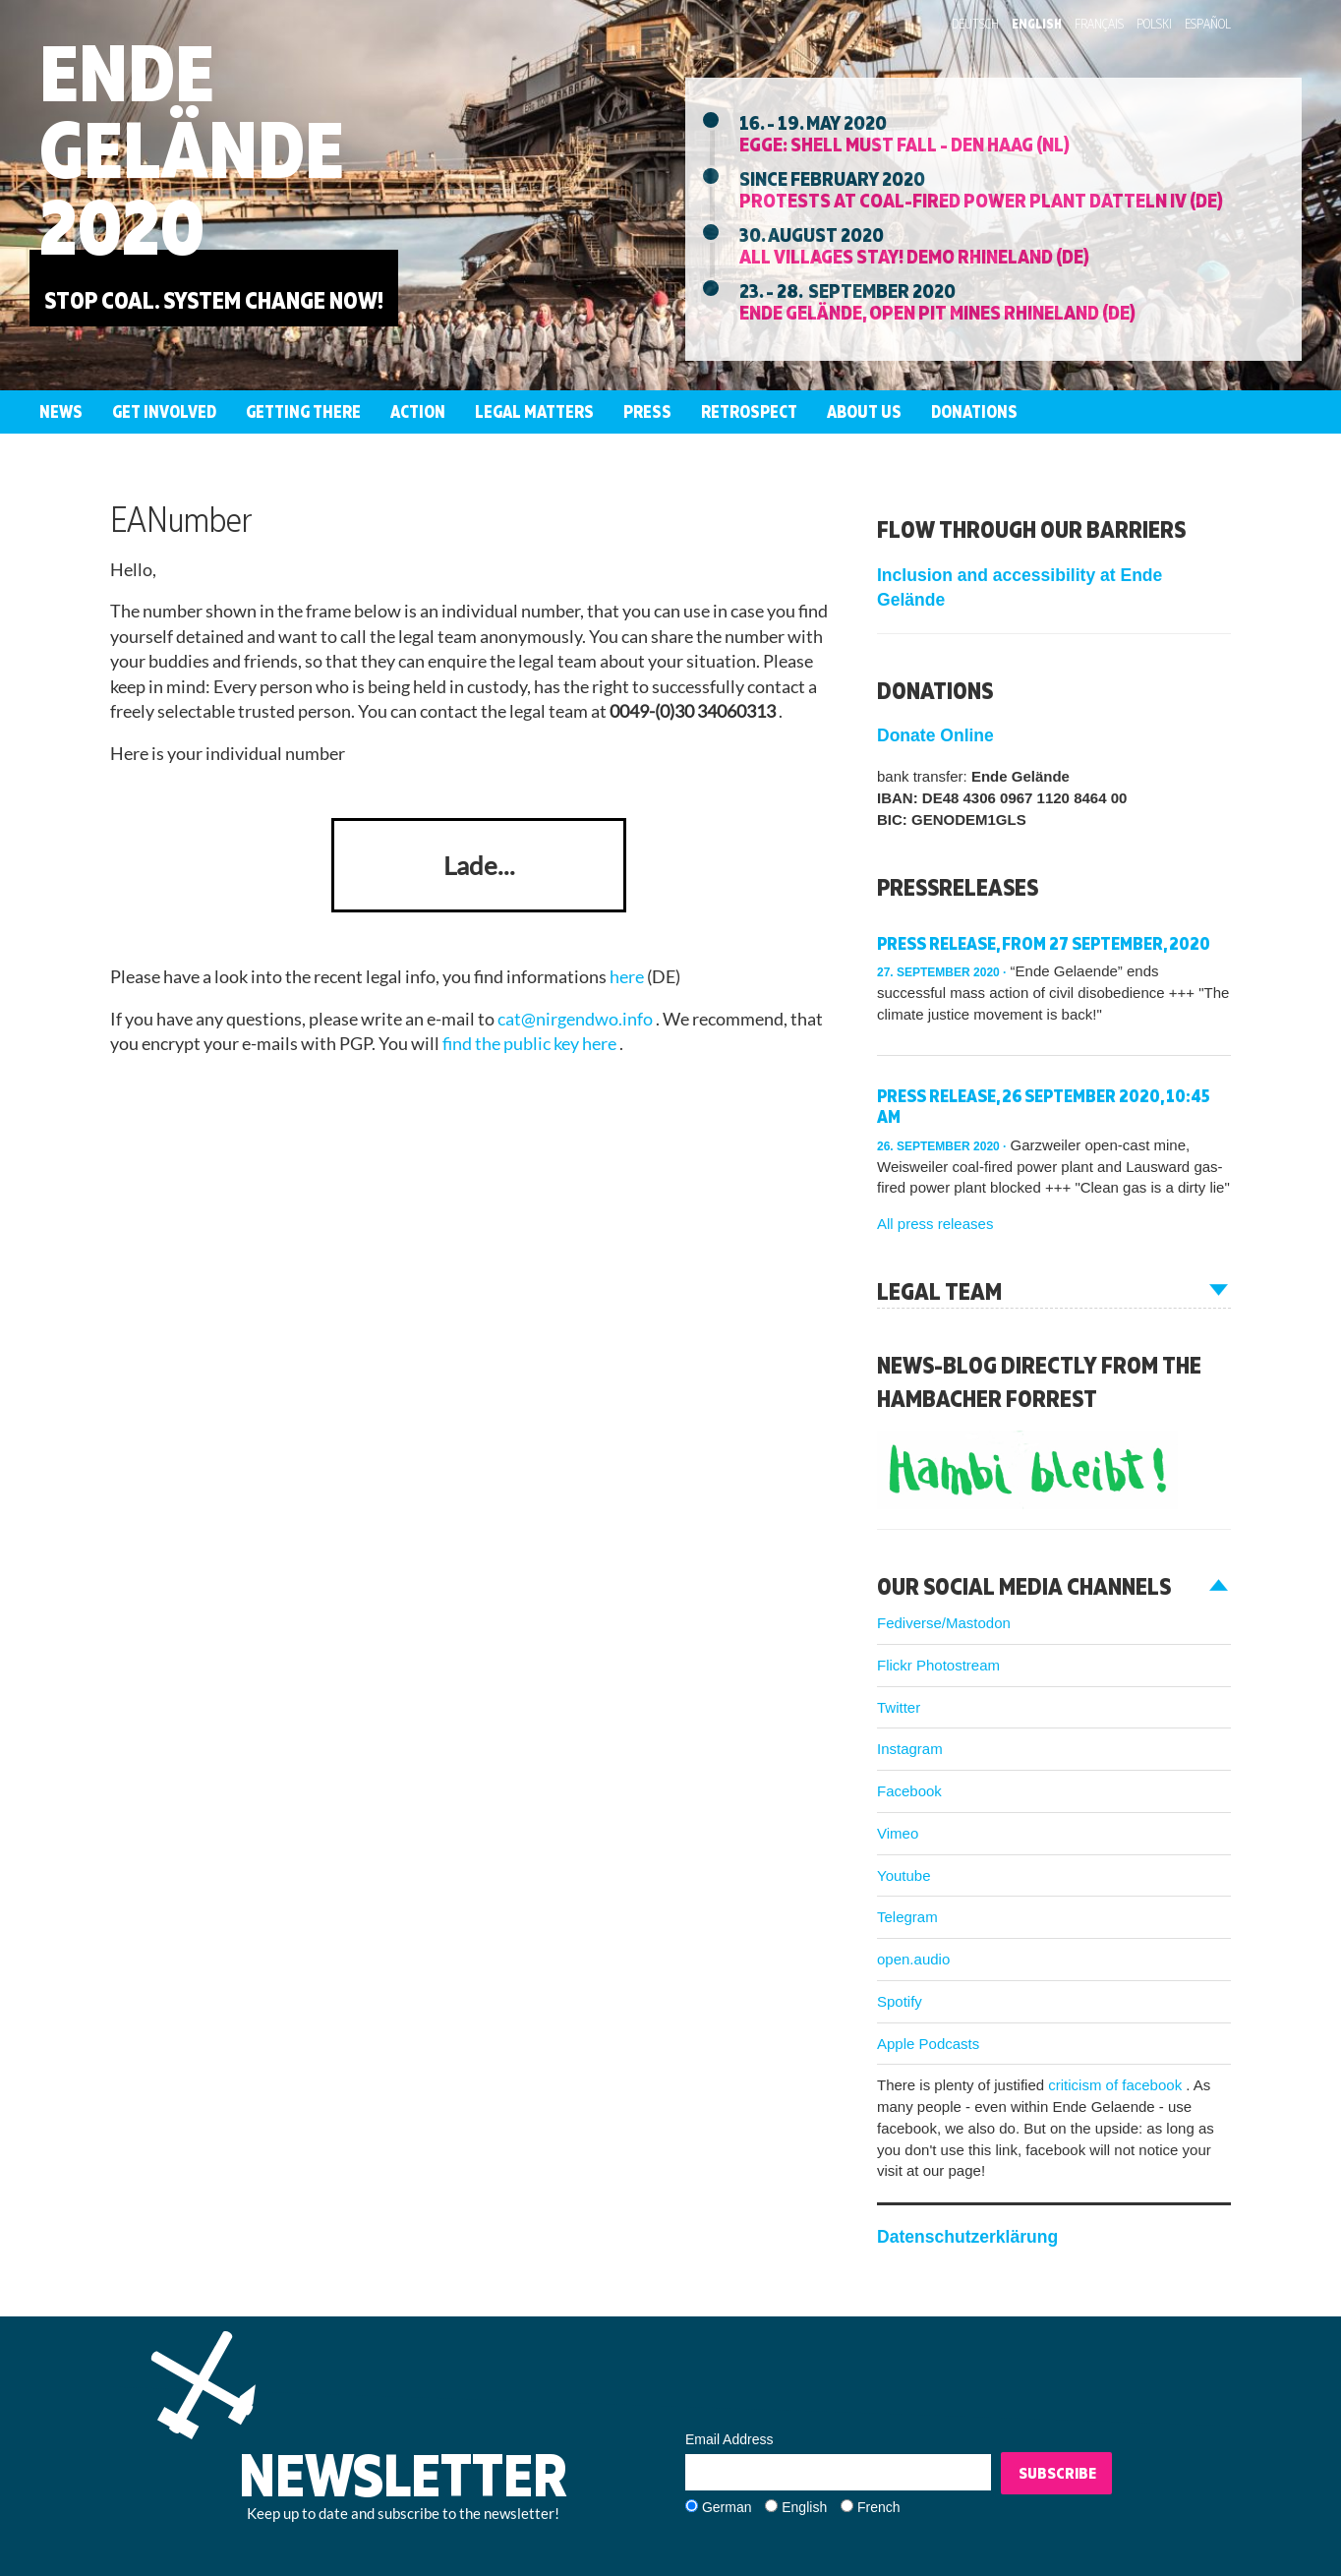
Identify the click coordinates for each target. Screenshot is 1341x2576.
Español (1208, 23)
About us (864, 411)
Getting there (303, 411)
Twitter (898, 1707)
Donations (974, 411)
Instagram (910, 1748)
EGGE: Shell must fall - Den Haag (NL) (904, 143)
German (727, 2507)
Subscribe (1057, 2473)
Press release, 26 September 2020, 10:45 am (1043, 1106)
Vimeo (897, 1833)
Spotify (899, 2001)
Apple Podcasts (928, 2043)
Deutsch (975, 23)
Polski (1154, 23)
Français (1099, 23)
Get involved (164, 411)
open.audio (913, 1959)
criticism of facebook (1117, 2085)
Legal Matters (534, 411)
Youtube (904, 1875)
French (879, 2507)
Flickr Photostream (938, 1665)
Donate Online (935, 735)
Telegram (907, 1916)
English (1037, 23)
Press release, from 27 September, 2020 (1043, 943)
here (628, 976)
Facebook (909, 1791)
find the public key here (530, 1043)
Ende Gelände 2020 (191, 148)
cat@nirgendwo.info (576, 1019)
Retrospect (749, 411)
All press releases (935, 1223)
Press (647, 411)
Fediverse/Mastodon (944, 1622)
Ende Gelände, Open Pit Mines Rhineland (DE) (937, 311)
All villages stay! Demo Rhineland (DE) (914, 255)
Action (417, 411)
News (61, 411)
